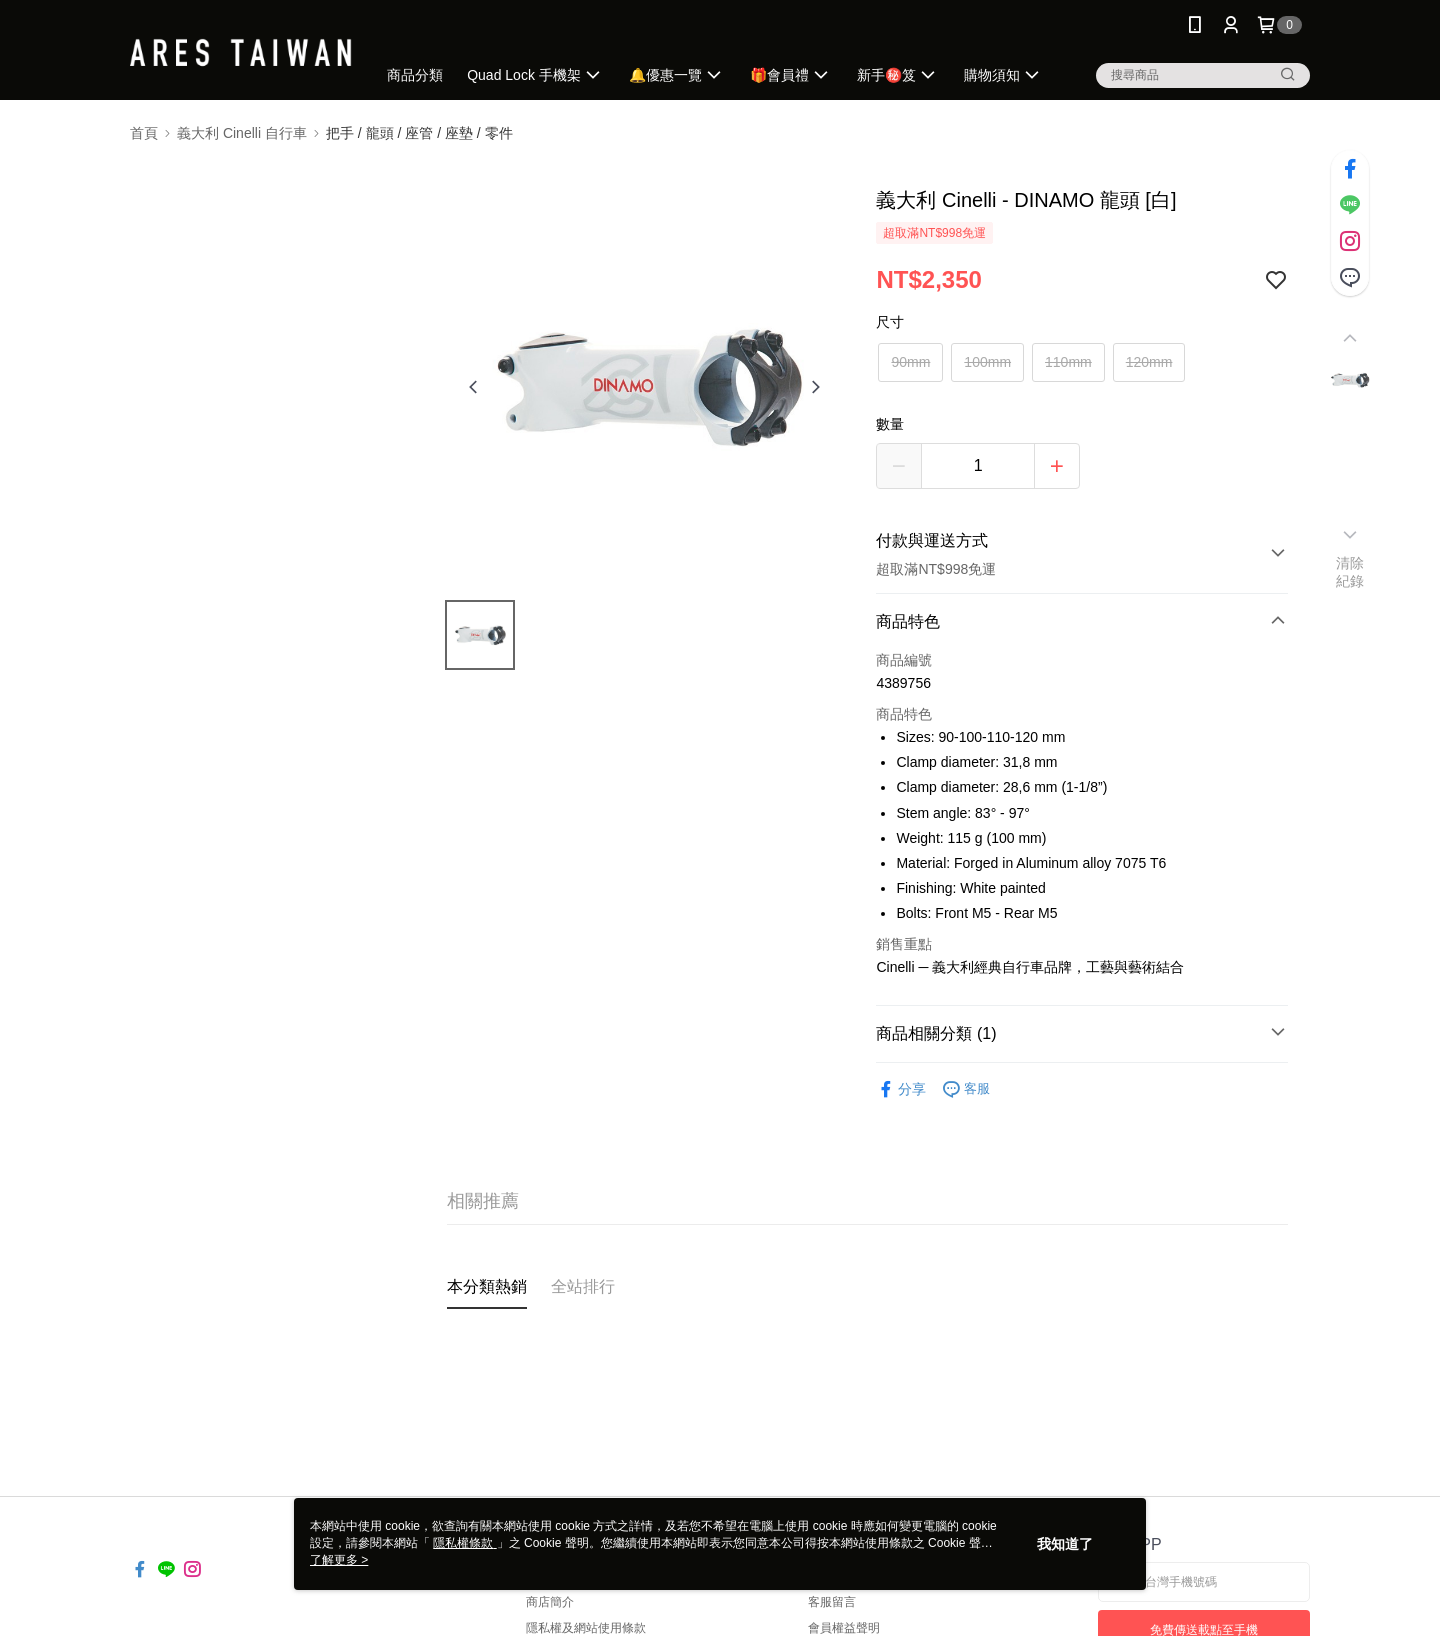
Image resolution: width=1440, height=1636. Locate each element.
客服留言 (832, 1602)
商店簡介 (550, 1602)
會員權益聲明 (844, 1628)
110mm (1068, 362)
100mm (987, 362)
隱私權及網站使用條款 (586, 1628)
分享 (901, 1089)
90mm (910, 362)
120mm (1149, 362)
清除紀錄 (1350, 572)
